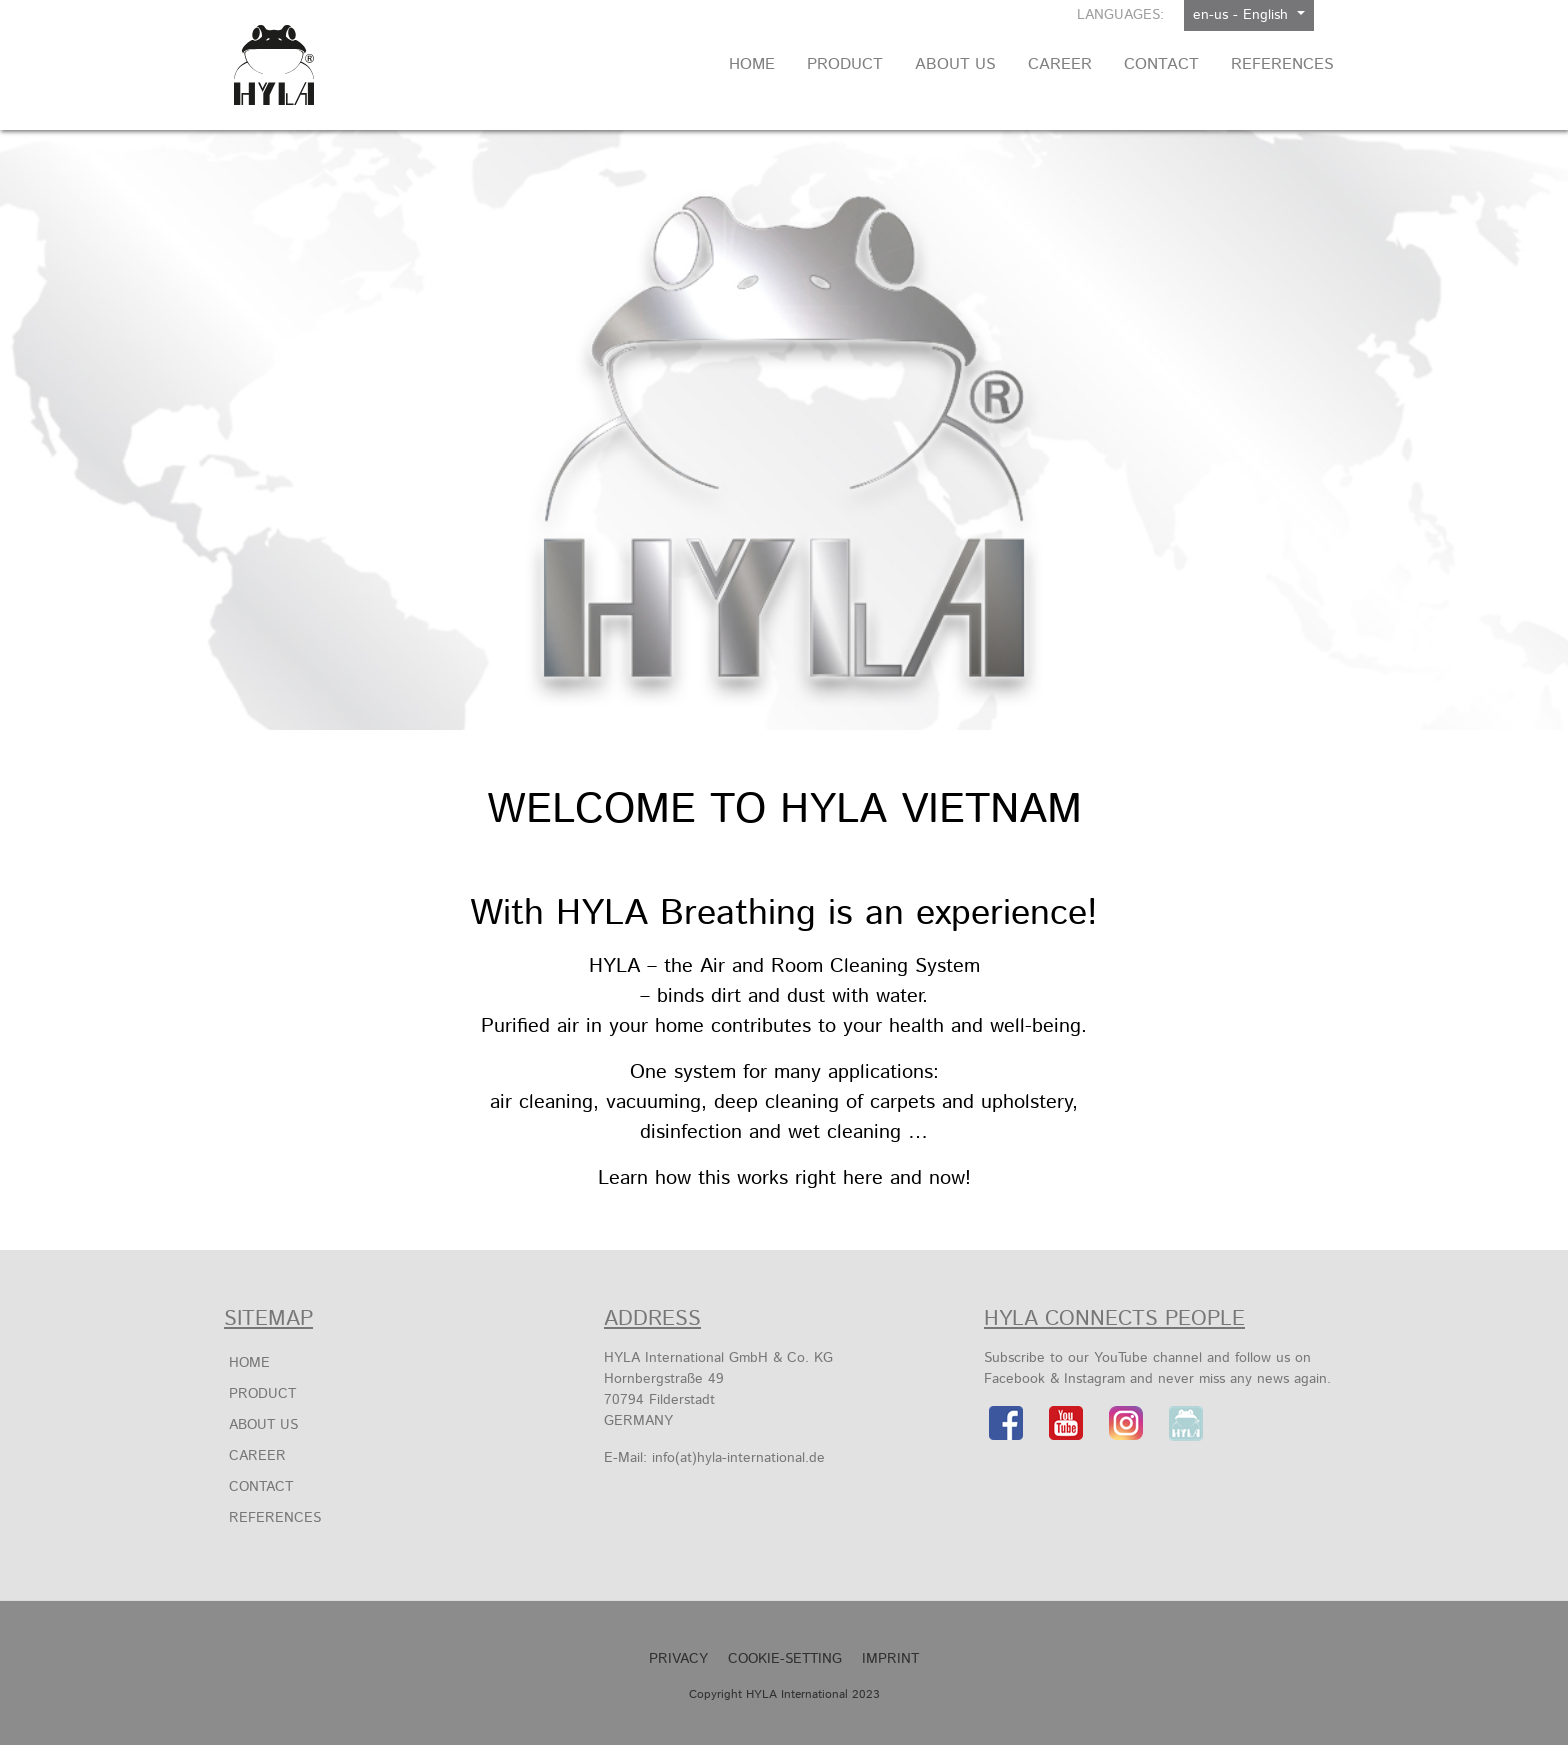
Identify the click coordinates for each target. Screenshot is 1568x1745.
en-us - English (1243, 15)
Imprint (890, 1659)
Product (262, 1394)
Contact (261, 1487)
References (275, 1518)
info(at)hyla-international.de (738, 1458)
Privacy (678, 1659)
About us (263, 1425)
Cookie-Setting (785, 1659)
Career (257, 1456)
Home (249, 1363)
